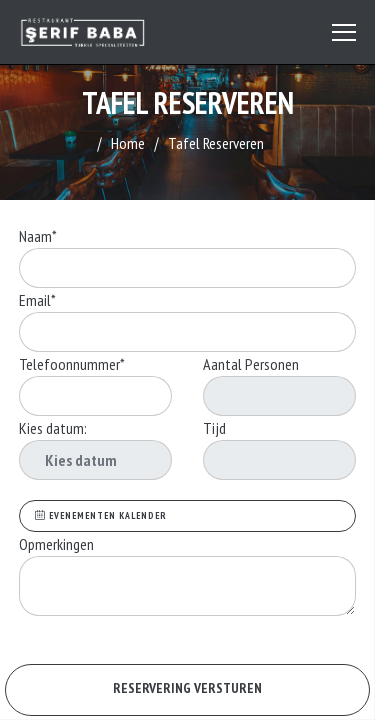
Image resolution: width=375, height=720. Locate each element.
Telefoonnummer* (72, 364)
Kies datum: (53, 428)
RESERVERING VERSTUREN (187, 688)
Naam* (38, 236)
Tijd (214, 428)
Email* (37, 300)
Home (128, 143)
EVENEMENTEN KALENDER (101, 515)
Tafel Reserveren (216, 143)
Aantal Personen (251, 364)
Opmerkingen (58, 544)
